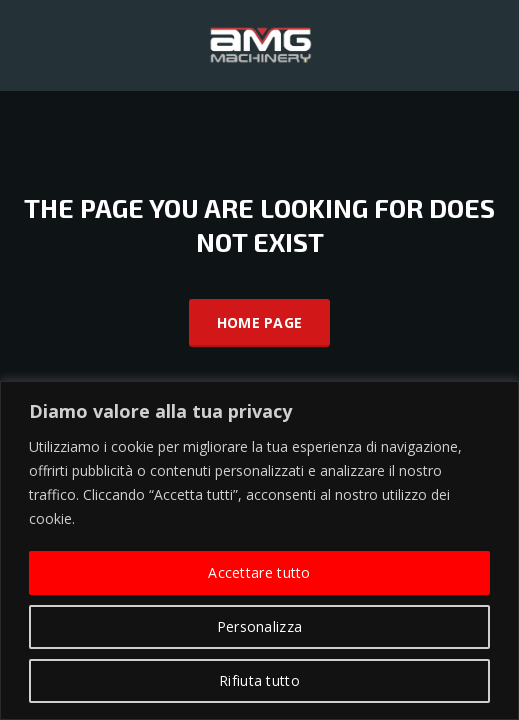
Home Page (260, 322)
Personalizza (260, 626)
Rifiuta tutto (259, 680)
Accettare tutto (259, 572)
